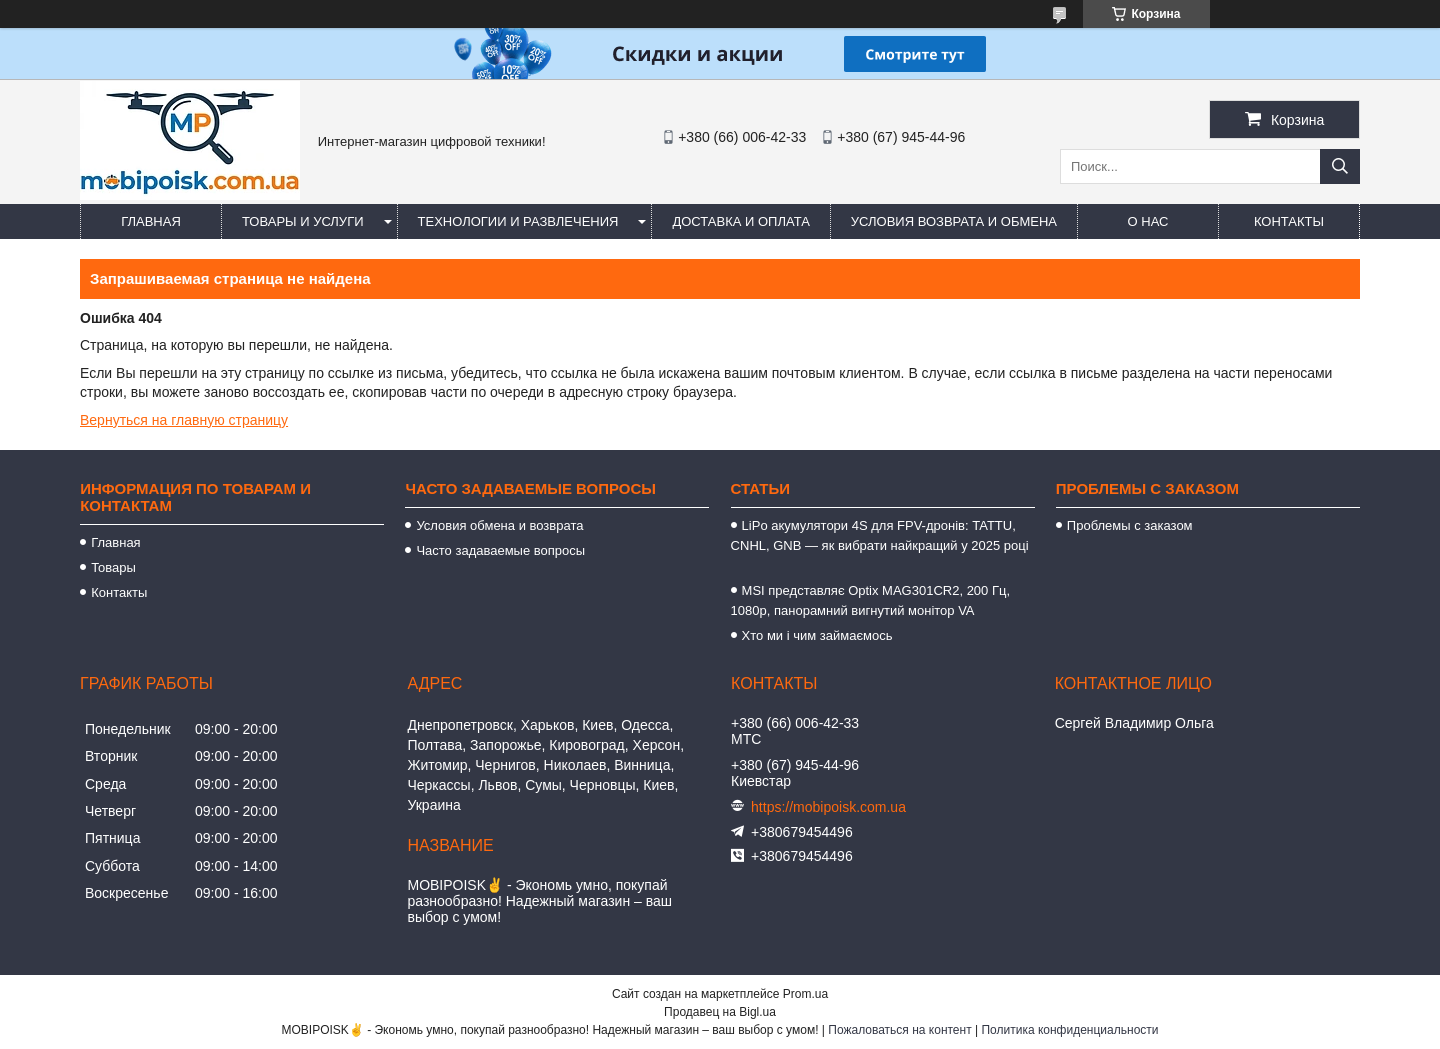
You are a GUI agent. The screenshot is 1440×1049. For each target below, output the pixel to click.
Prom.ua (805, 994)
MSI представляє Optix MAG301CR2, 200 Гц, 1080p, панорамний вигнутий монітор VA (870, 600)
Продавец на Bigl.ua (720, 1012)
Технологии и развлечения (518, 221)
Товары (113, 567)
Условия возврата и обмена (954, 221)
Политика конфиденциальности (1069, 1030)
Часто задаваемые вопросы (500, 550)
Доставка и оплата (740, 221)
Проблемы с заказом (1130, 525)
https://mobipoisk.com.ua (828, 807)
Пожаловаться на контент (899, 1030)
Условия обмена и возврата (499, 525)
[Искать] (1340, 166)
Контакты (1289, 221)
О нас (1148, 221)
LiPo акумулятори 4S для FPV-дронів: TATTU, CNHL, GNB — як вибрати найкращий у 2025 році (880, 545)
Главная (151, 221)
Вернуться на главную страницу (184, 420)
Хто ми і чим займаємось (817, 635)
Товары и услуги (303, 221)
